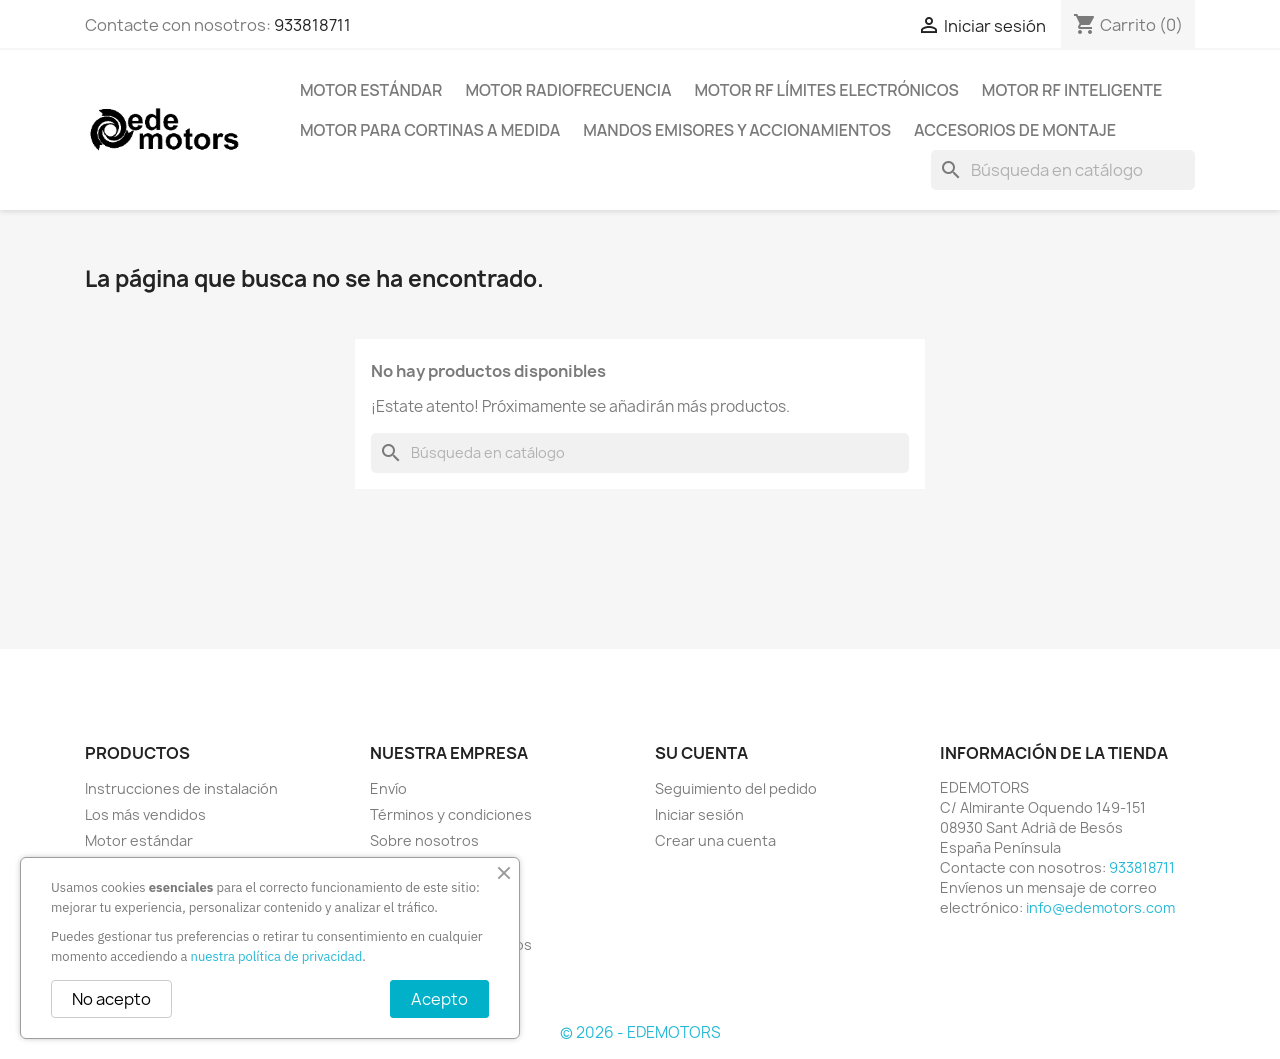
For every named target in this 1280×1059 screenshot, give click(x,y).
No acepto (111, 999)
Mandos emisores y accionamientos (737, 130)
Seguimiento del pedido (736, 788)
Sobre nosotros (424, 840)
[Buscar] (1063, 170)
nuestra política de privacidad (277, 956)
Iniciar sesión (699, 814)
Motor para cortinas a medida (430, 130)
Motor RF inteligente (1072, 90)
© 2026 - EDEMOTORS (640, 1032)
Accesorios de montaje (1015, 130)
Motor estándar (371, 90)
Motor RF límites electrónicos (827, 90)
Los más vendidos (145, 814)
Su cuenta (701, 753)
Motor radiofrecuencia (568, 90)
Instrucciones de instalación (181, 788)
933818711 (312, 25)
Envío (388, 788)
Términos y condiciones (451, 814)
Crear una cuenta (715, 840)
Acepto (439, 999)
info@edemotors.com (1100, 907)
